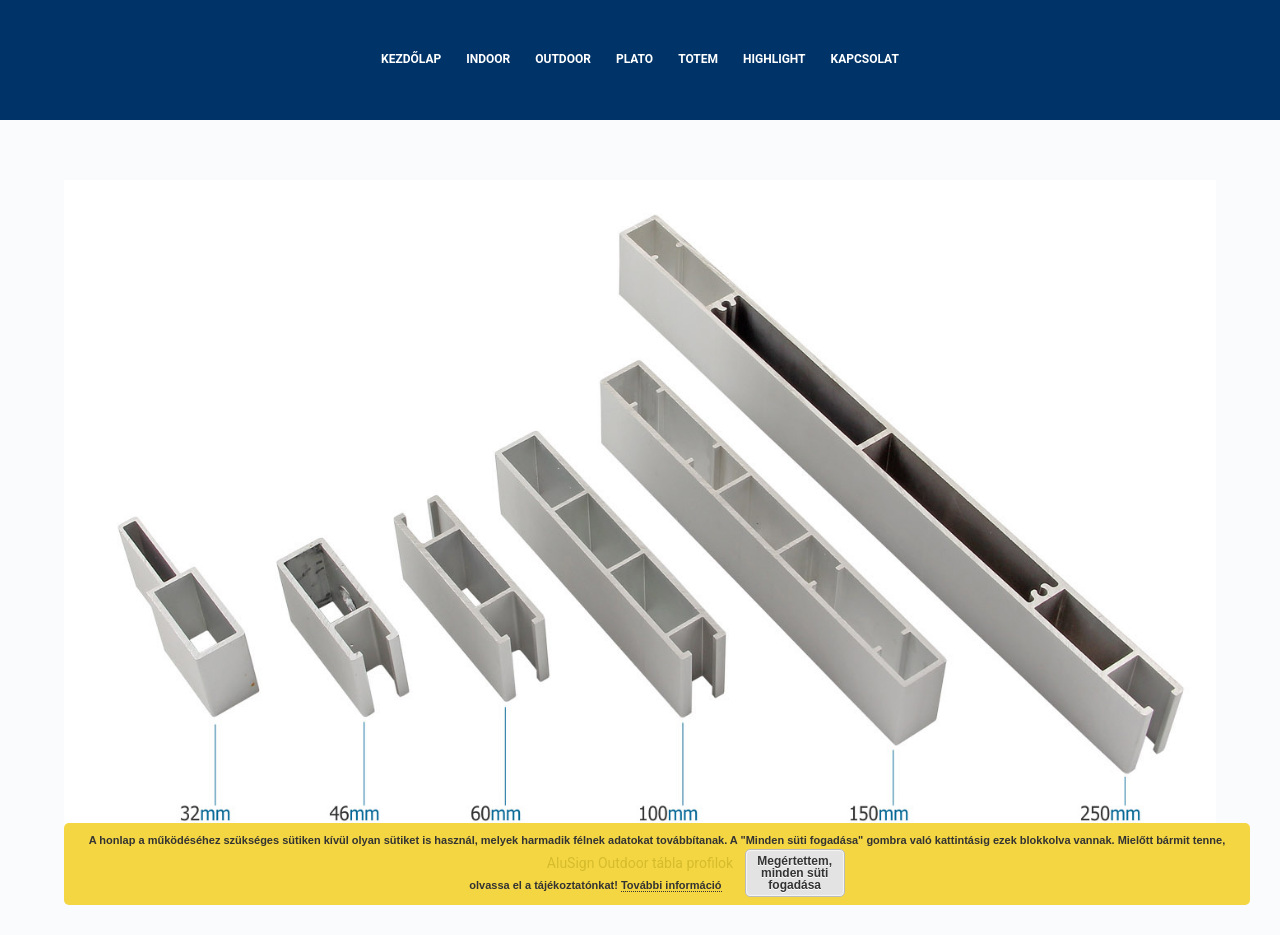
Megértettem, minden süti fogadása (794, 873)
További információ (671, 885)
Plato (634, 59)
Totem (698, 59)
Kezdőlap (411, 59)
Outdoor (563, 59)
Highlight (774, 59)
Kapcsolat (865, 59)
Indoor (488, 59)
